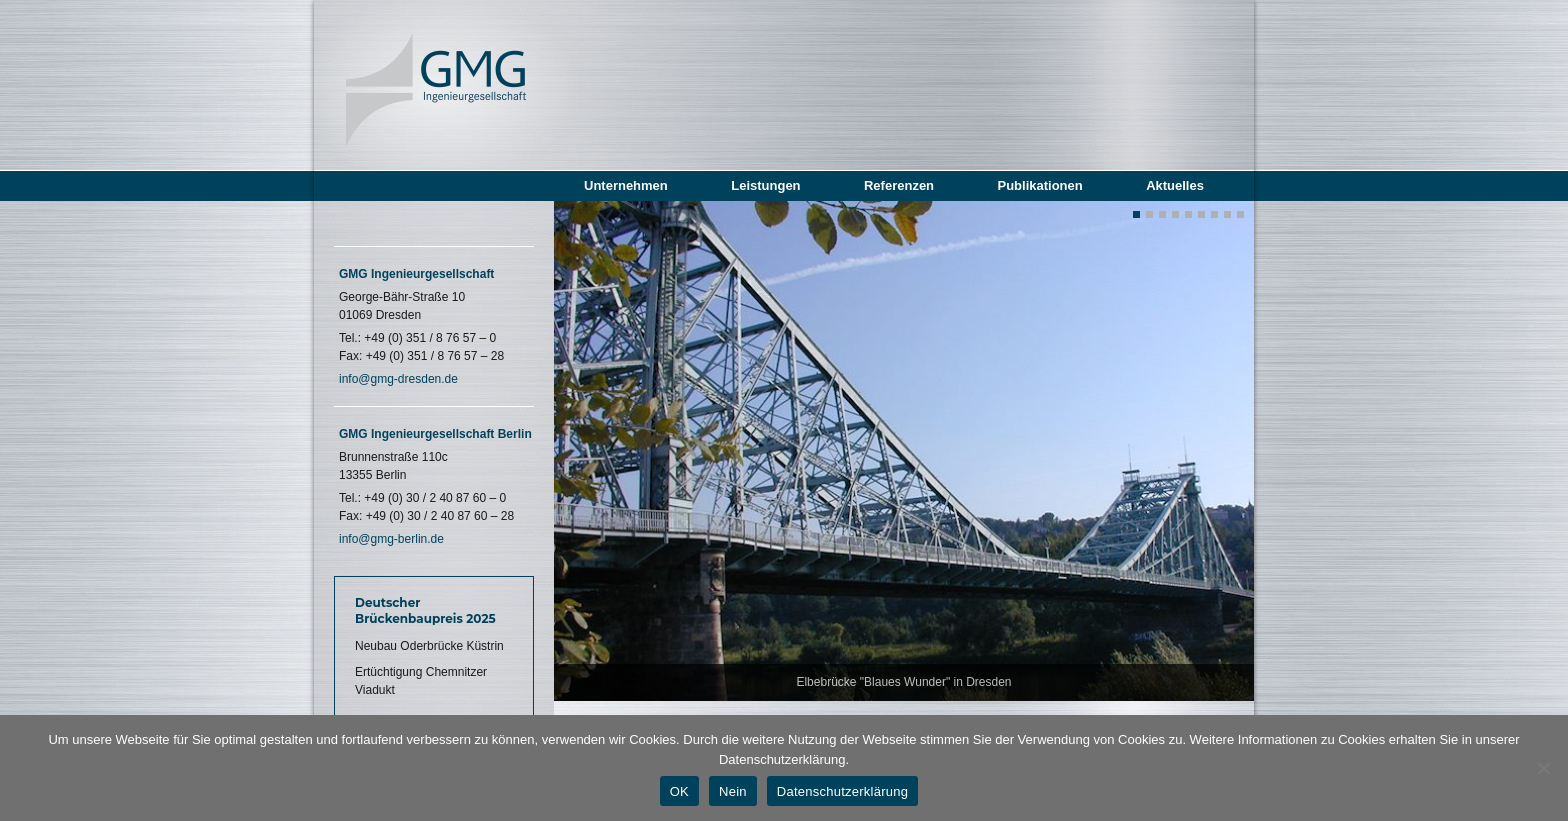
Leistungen (765, 185)
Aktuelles (1175, 185)
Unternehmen (626, 185)
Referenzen (899, 185)
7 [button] (1214, 214)
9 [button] (1240, 214)
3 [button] (1162, 214)
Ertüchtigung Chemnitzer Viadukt (421, 681)
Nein (733, 791)
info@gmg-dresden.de (398, 379)
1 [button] (1136, 214)
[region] (904, 451)
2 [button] (1149, 214)
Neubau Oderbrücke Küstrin (429, 646)
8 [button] (1227, 214)
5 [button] (1188, 214)
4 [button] (1175, 214)
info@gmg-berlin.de (391, 539)
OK (679, 791)
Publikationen (1039, 185)
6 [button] (1201, 214)
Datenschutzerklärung (842, 791)
